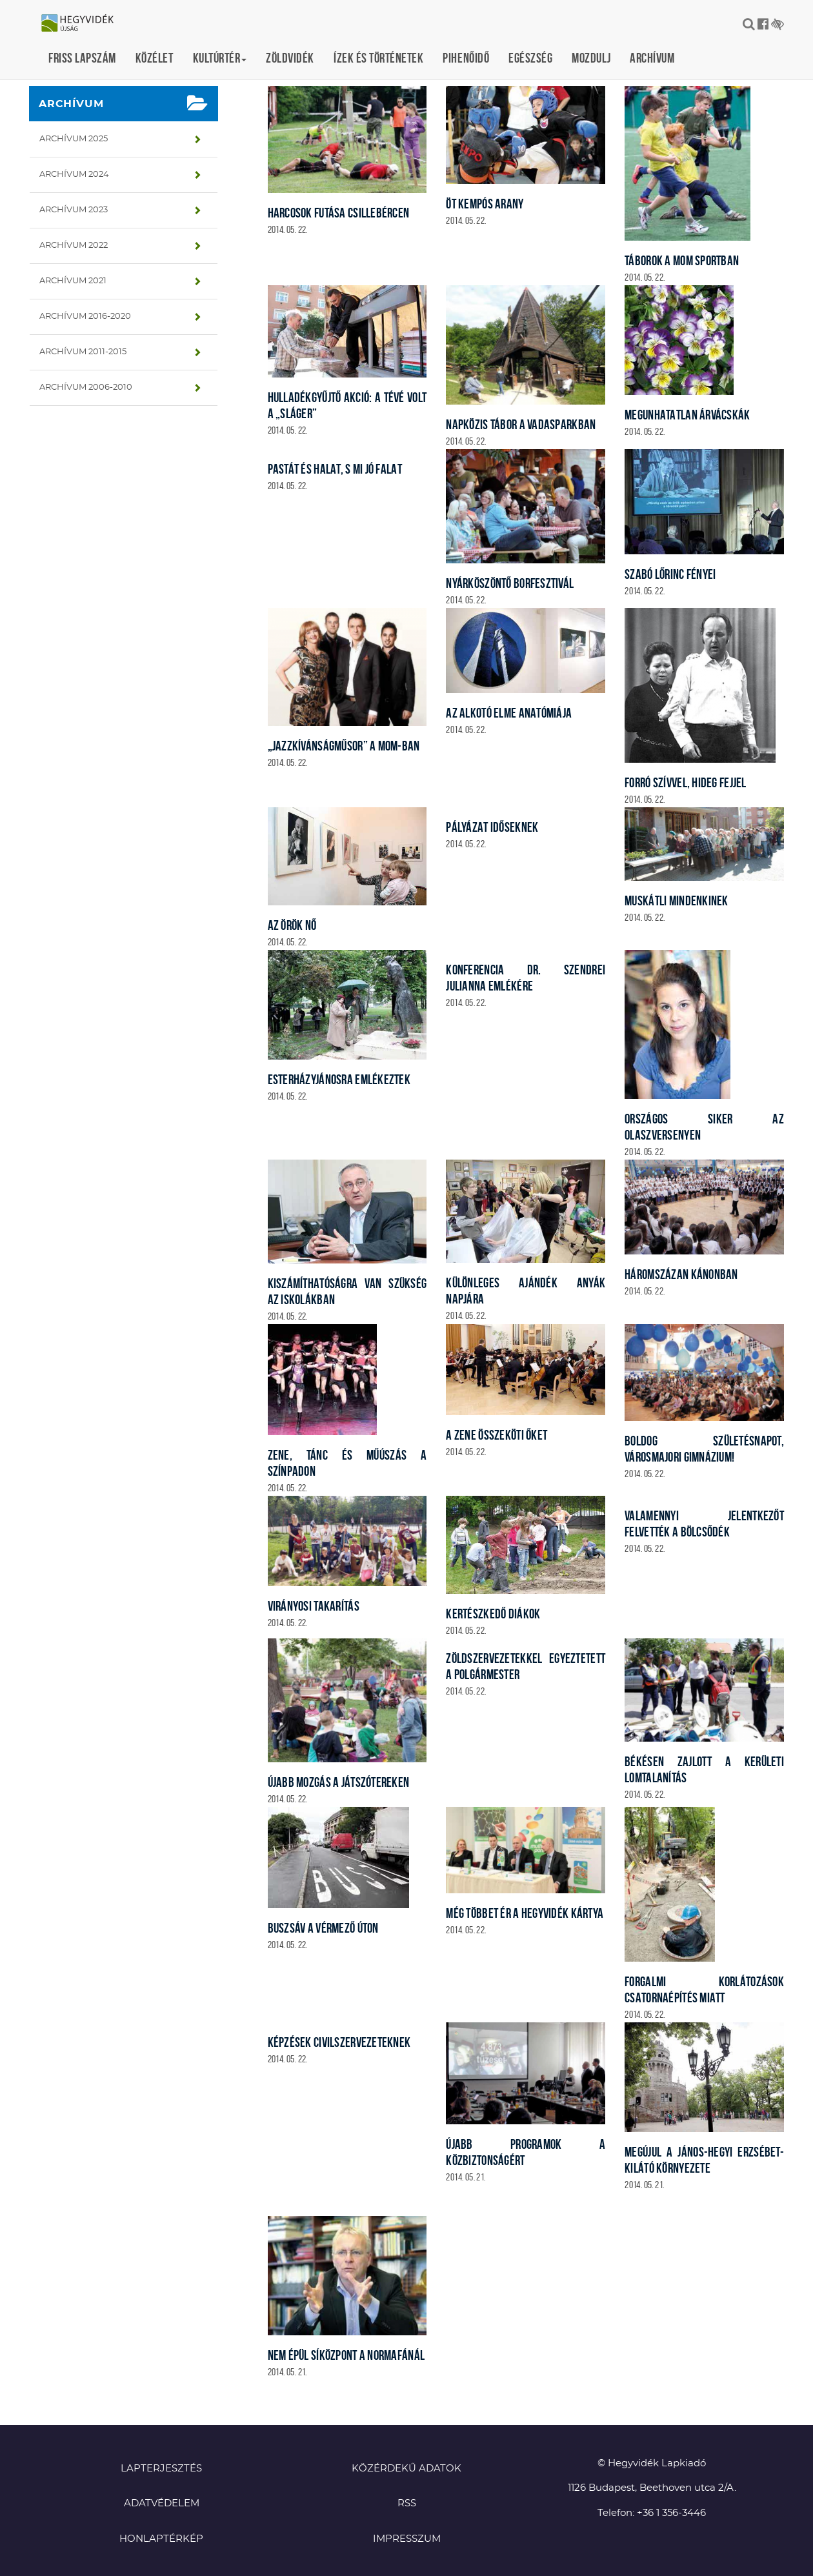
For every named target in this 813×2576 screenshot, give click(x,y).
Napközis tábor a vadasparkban (521, 424)
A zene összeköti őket (496, 1434)
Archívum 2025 (73, 139)
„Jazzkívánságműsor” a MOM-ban (344, 745)
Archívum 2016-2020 (85, 316)
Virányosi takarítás (313, 1605)
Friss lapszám (82, 57)
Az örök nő (292, 925)
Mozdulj (591, 57)
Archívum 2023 (73, 210)
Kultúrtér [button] (220, 57)
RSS (406, 2503)
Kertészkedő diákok (493, 1613)
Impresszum (407, 2539)
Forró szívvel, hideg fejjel (686, 782)
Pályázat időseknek (492, 827)
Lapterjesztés (161, 2468)
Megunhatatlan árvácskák (687, 414)
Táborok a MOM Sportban (682, 260)
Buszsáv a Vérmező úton (323, 1927)
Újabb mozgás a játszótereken (339, 1782)
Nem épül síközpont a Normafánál (346, 2355)
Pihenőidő (466, 57)
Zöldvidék (290, 57)
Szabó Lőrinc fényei (670, 574)
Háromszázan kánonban (681, 1274)
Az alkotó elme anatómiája (509, 712)
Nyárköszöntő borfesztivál (510, 583)
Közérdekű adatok (406, 2468)
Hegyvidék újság (84, 24)
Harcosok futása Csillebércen (339, 212)
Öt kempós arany (484, 203)
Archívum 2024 (74, 174)
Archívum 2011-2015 (82, 352)
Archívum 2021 (72, 281)
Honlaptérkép (161, 2539)
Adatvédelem (161, 2503)
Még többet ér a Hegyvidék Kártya (524, 1913)
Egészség (530, 57)
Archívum (652, 57)
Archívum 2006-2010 (85, 387)
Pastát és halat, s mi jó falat (335, 468)
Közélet (155, 57)
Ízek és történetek (378, 57)
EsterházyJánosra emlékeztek (339, 1079)
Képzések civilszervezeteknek (339, 2042)
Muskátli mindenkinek (676, 900)
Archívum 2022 (73, 245)
